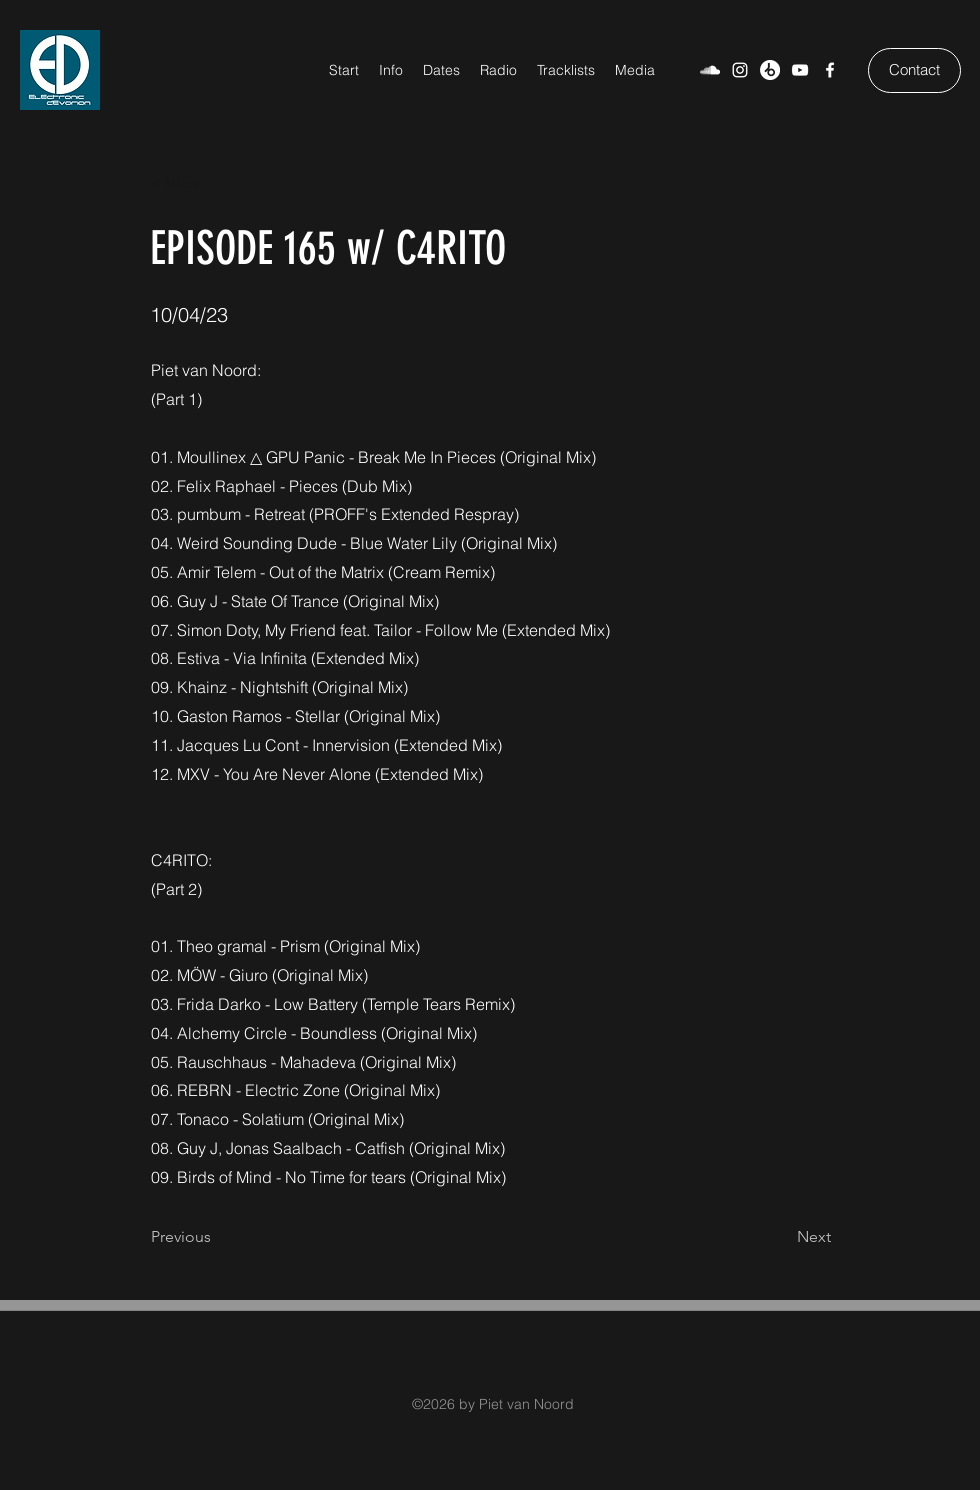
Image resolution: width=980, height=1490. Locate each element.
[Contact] (914, 70)
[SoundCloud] (710, 70)
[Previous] (217, 1238)
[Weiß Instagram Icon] (740, 70)
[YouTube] (800, 70)
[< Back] (217, 183)
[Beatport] (770, 70)
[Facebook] (830, 70)
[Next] (781, 1238)
